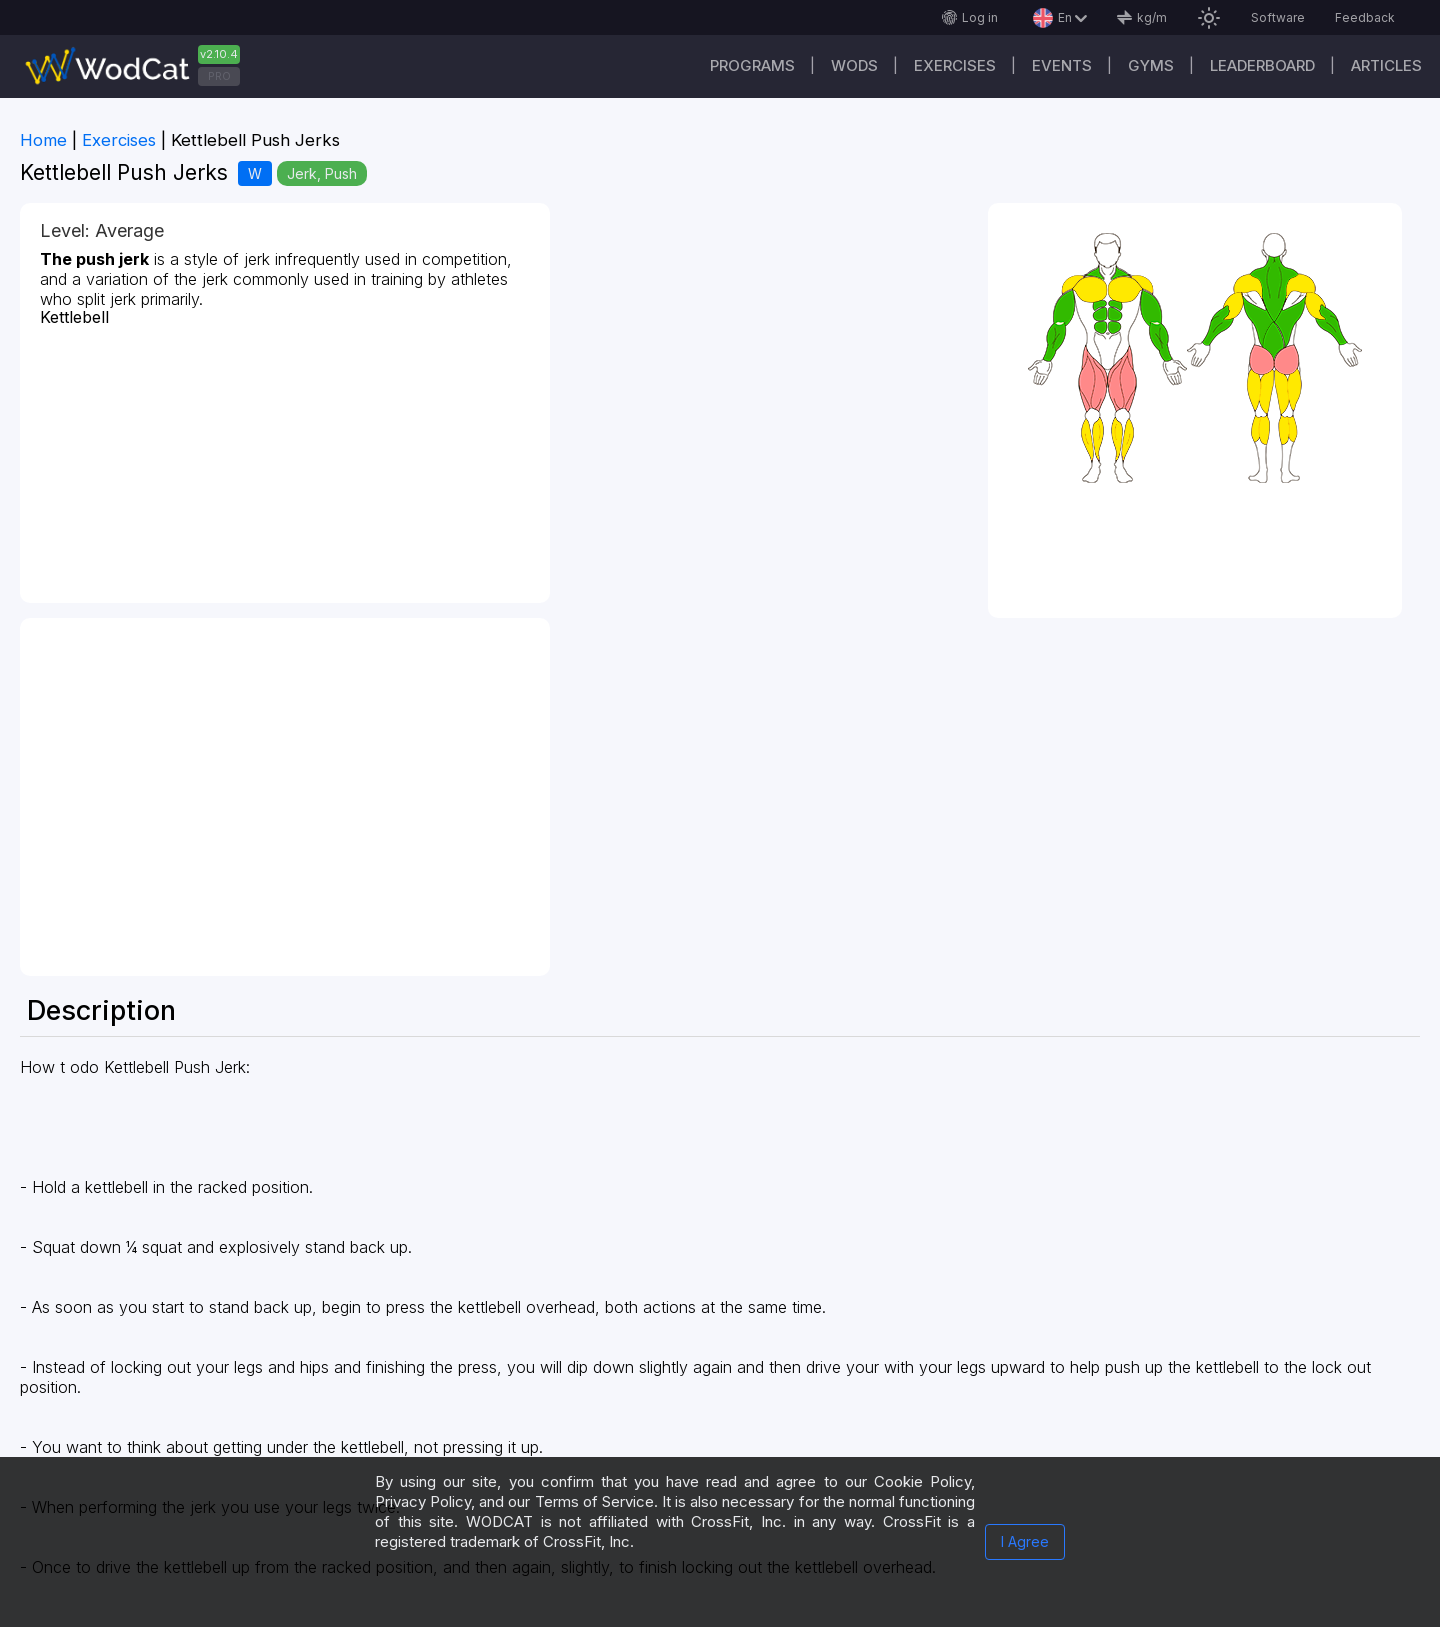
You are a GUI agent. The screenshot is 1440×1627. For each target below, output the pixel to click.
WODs (854, 65)
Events (1062, 65)
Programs (752, 65)
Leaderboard (1262, 65)
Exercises (955, 65)
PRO (219, 76)
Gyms (1151, 65)
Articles (1386, 65)
